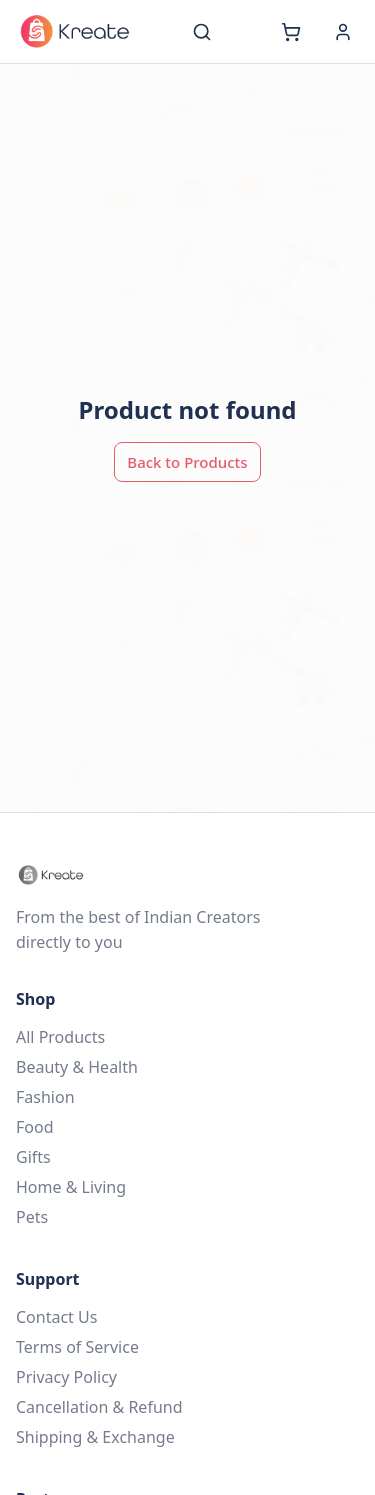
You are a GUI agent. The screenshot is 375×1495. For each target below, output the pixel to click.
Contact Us (56, 1317)
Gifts (33, 1157)
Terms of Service (77, 1347)
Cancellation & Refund (99, 1407)
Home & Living (71, 1187)
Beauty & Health (77, 1067)
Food (35, 1127)
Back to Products (187, 462)
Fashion (45, 1097)
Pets (32, 1217)
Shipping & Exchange (95, 1437)
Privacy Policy (66, 1377)
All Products (60, 1037)
